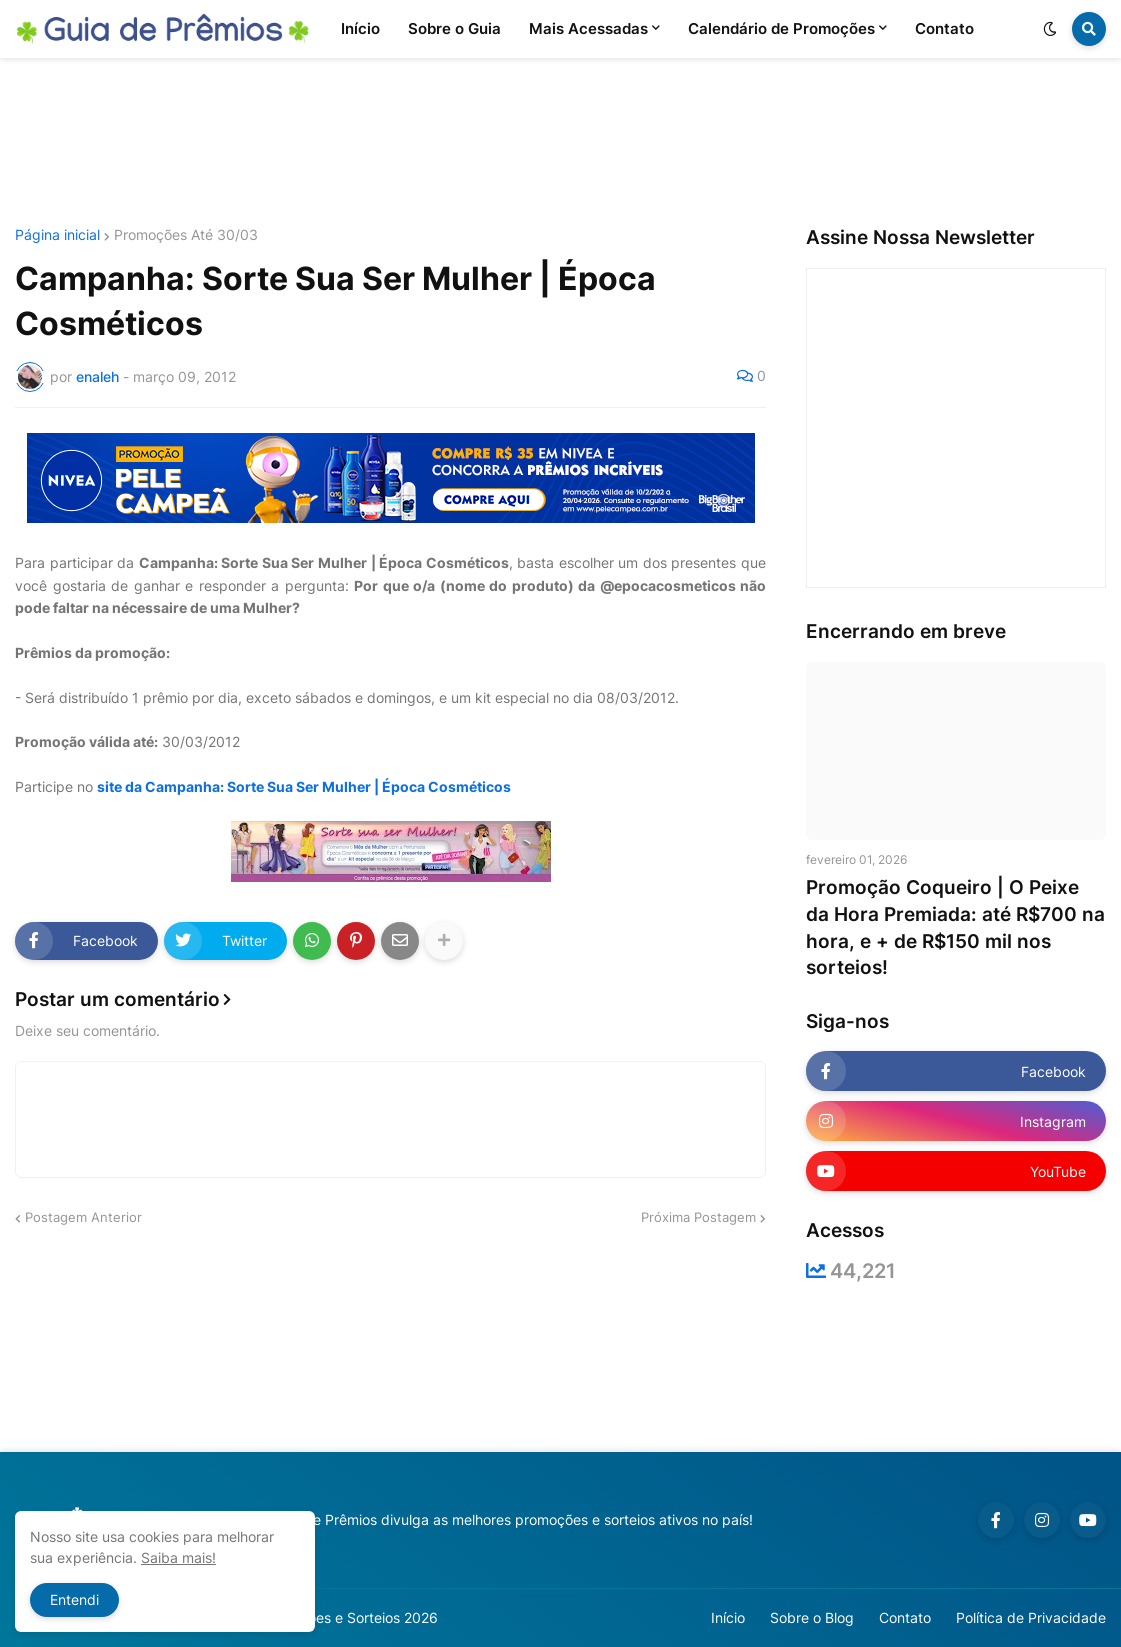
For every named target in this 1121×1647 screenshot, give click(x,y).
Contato (905, 1617)
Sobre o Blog (812, 1617)
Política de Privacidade (1031, 1617)
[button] (1050, 29)
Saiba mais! (178, 1557)
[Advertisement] (561, 143)
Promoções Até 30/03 (186, 235)
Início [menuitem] (360, 28)
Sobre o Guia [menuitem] (454, 28)
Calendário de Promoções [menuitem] (781, 28)
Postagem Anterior (83, 1217)
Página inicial (57, 235)
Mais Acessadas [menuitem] (588, 28)
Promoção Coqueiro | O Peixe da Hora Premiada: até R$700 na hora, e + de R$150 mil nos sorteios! (955, 927)
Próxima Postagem (698, 1217)
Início (728, 1617)
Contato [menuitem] (944, 28)
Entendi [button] (74, 1599)
